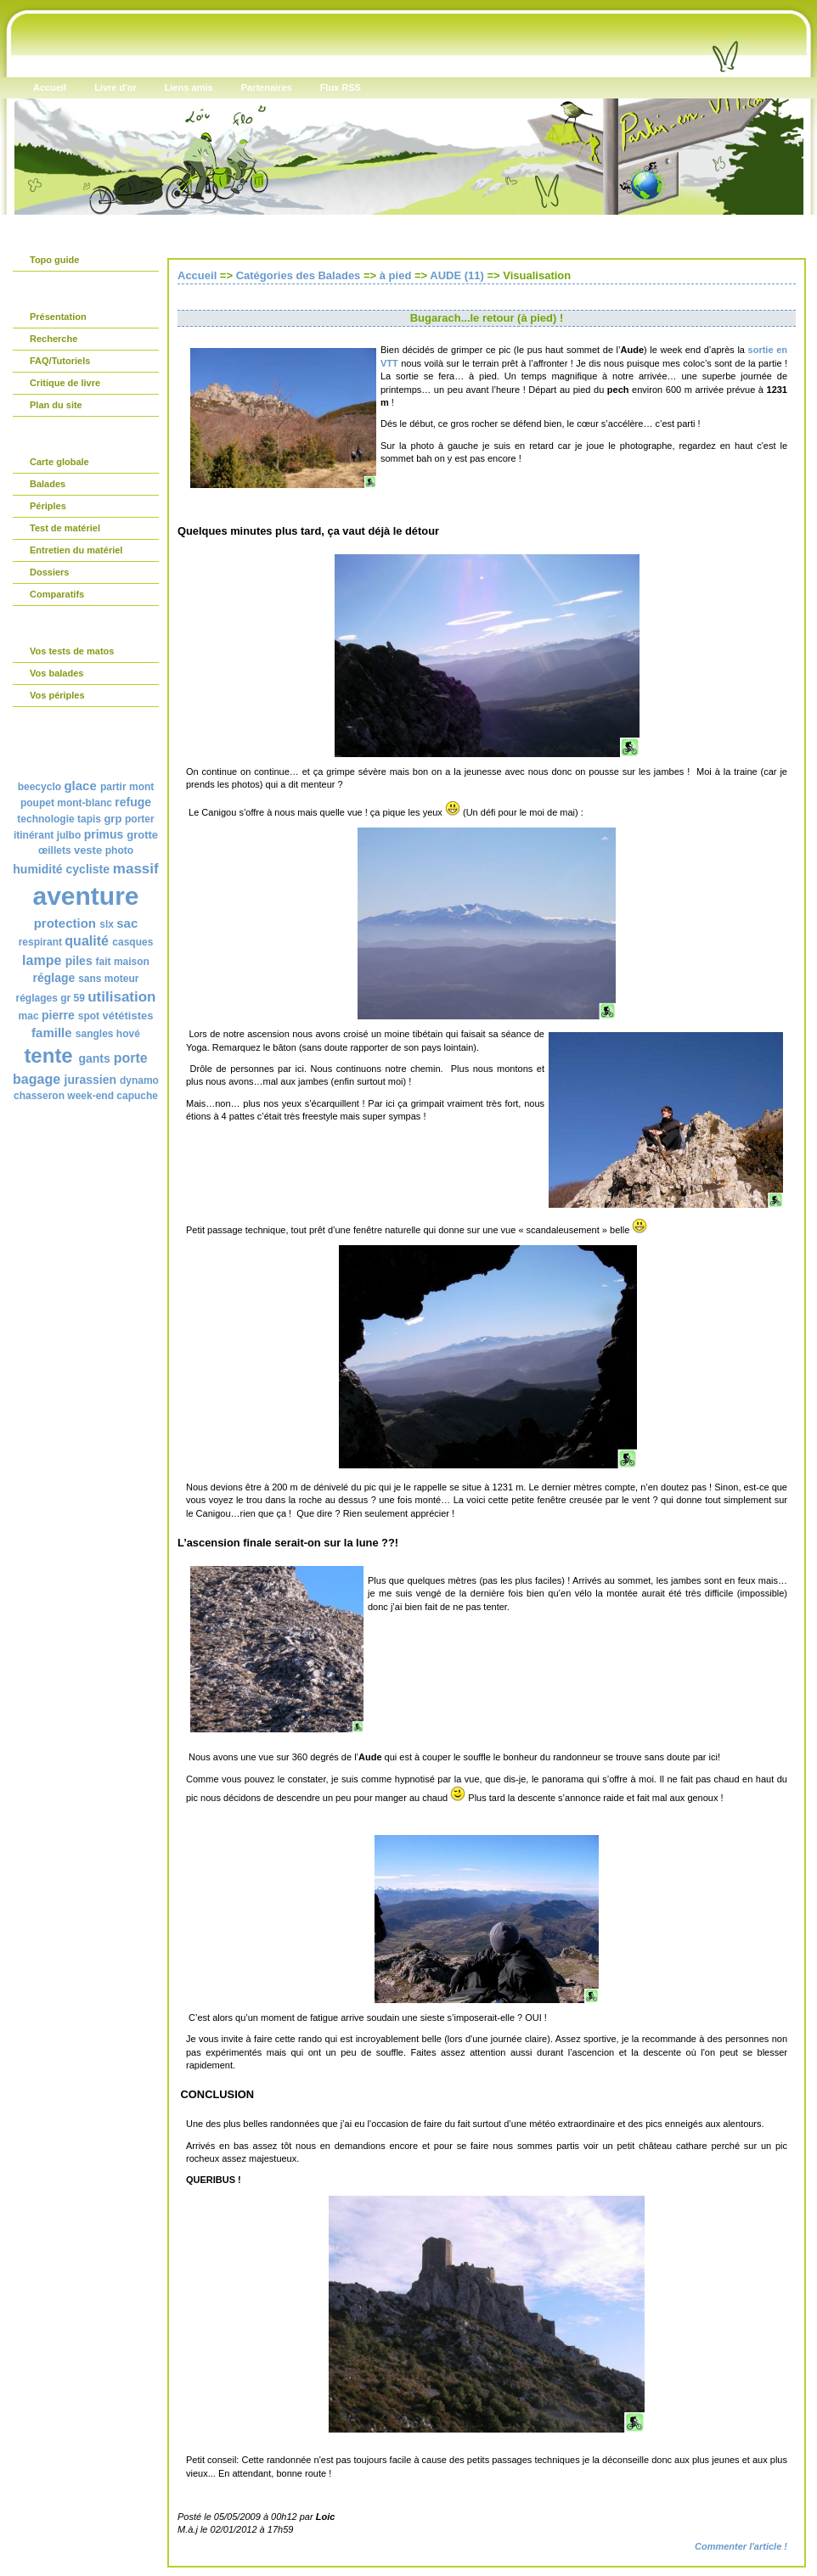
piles (79, 961)
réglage (53, 978)
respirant (40, 942)
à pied (396, 275)
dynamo (139, 1080)
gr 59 (72, 998)
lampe (41, 960)
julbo (69, 835)
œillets (54, 850)
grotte (142, 834)
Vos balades (56, 673)
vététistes (127, 1015)
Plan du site (56, 405)
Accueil (197, 275)
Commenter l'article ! (741, 2546)
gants (94, 1058)
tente (48, 1055)
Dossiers (49, 572)
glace (80, 785)
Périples (48, 506)
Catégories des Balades (298, 275)
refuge (133, 802)
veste (88, 850)
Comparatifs (57, 594)
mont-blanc (84, 803)
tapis (89, 819)
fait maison (122, 962)
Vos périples (57, 695)
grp (112, 818)
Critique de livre (65, 383)
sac (127, 923)
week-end (90, 1096)
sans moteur (108, 979)
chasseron (39, 1096)
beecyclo (39, 787)
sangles (95, 1034)
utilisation (121, 997)
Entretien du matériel (76, 550)
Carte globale (59, 462)
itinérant (34, 835)
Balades (47, 484)
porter (140, 819)
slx (106, 924)
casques (132, 942)
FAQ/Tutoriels (60, 361)
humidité (37, 869)
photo (119, 850)
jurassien (90, 1079)
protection (65, 923)
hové (128, 1034)
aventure (85, 896)
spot (88, 1016)
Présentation (58, 316)
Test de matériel (65, 528)
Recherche (53, 339)
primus (104, 834)
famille (51, 1032)
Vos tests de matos (72, 651)
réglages (36, 998)
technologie (45, 819)
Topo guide (54, 260)
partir (113, 787)
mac (29, 1016)
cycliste (88, 869)
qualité (87, 941)
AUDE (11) (457, 275)
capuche (137, 1096)
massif (136, 869)
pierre (58, 1015)
